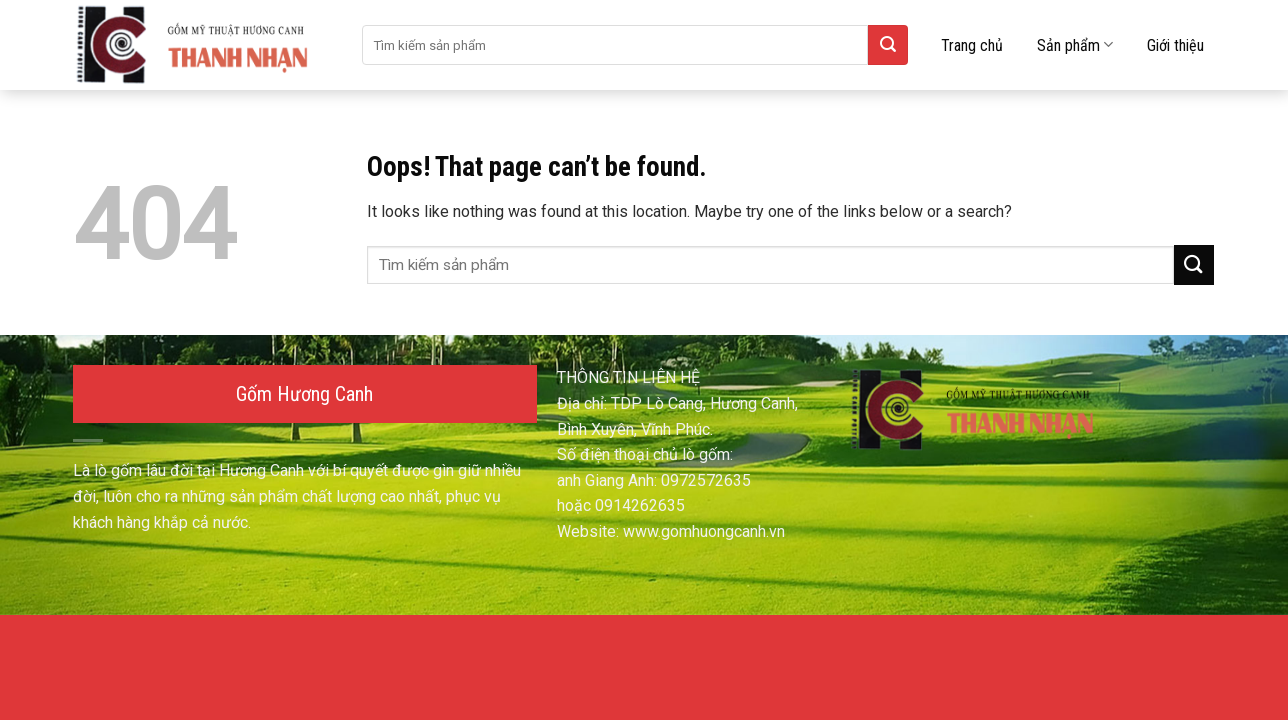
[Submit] (888, 45)
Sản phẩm (1075, 44)
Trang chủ (972, 45)
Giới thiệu (1175, 45)
